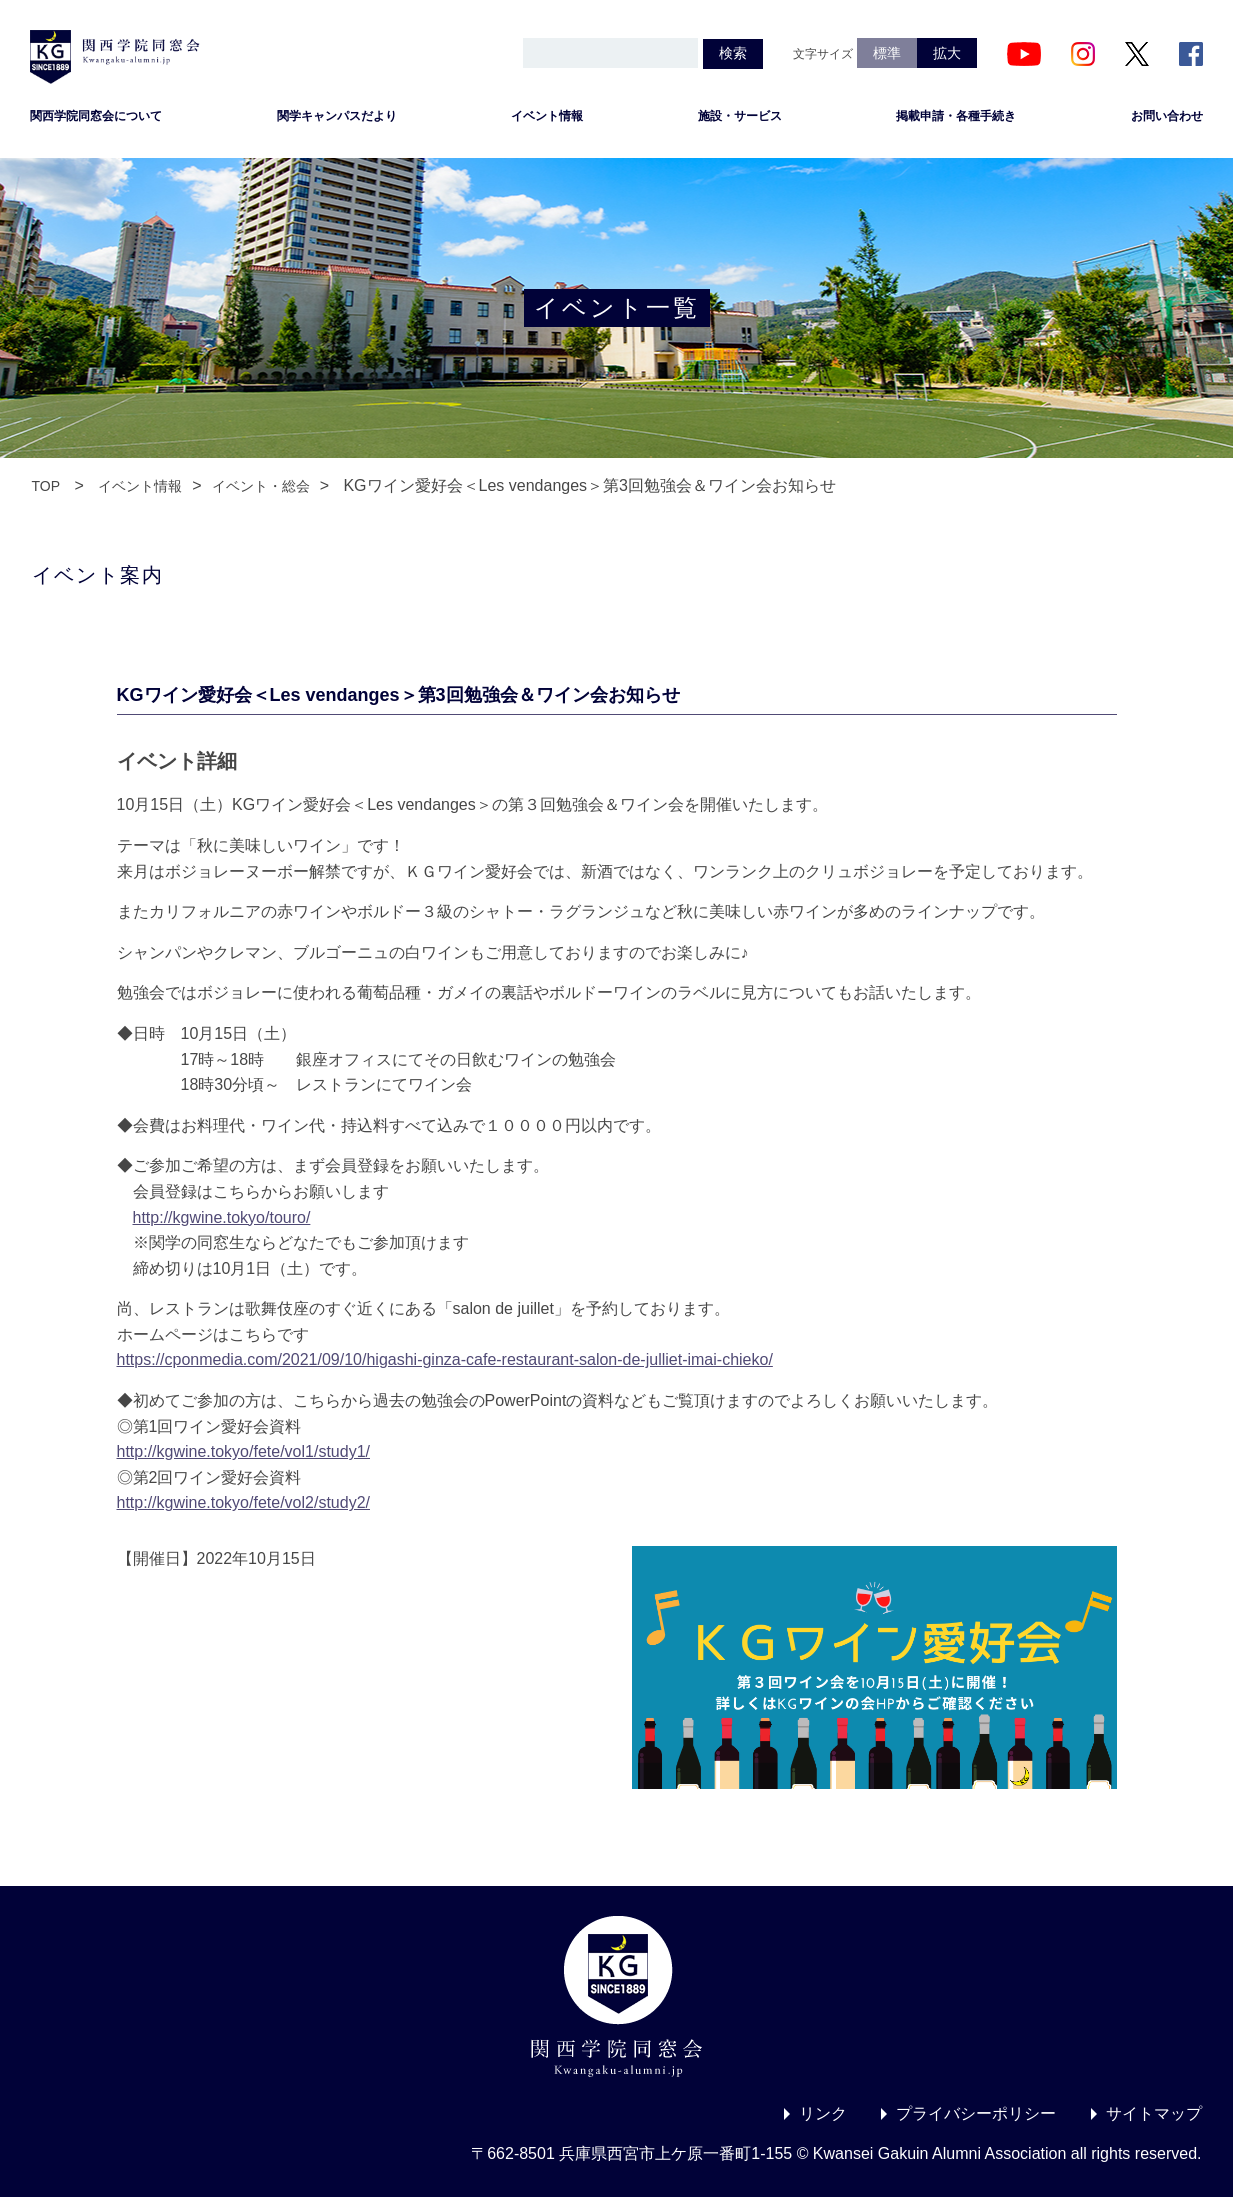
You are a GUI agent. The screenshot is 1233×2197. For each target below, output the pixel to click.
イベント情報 (547, 116)
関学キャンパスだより (337, 116)
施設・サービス (740, 116)
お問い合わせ (1167, 116)
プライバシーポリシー (976, 2113)
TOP (46, 486)
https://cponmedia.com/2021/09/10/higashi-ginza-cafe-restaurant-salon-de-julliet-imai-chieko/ (445, 1359)
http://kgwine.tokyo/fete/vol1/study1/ (243, 1451)
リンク (823, 2113)
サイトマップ (1154, 2113)
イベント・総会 (261, 486)
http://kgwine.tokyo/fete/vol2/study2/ (243, 1502)
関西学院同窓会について (96, 116)
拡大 (947, 53)
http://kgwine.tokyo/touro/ (222, 1217)
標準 (887, 53)
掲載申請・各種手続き (956, 116)
